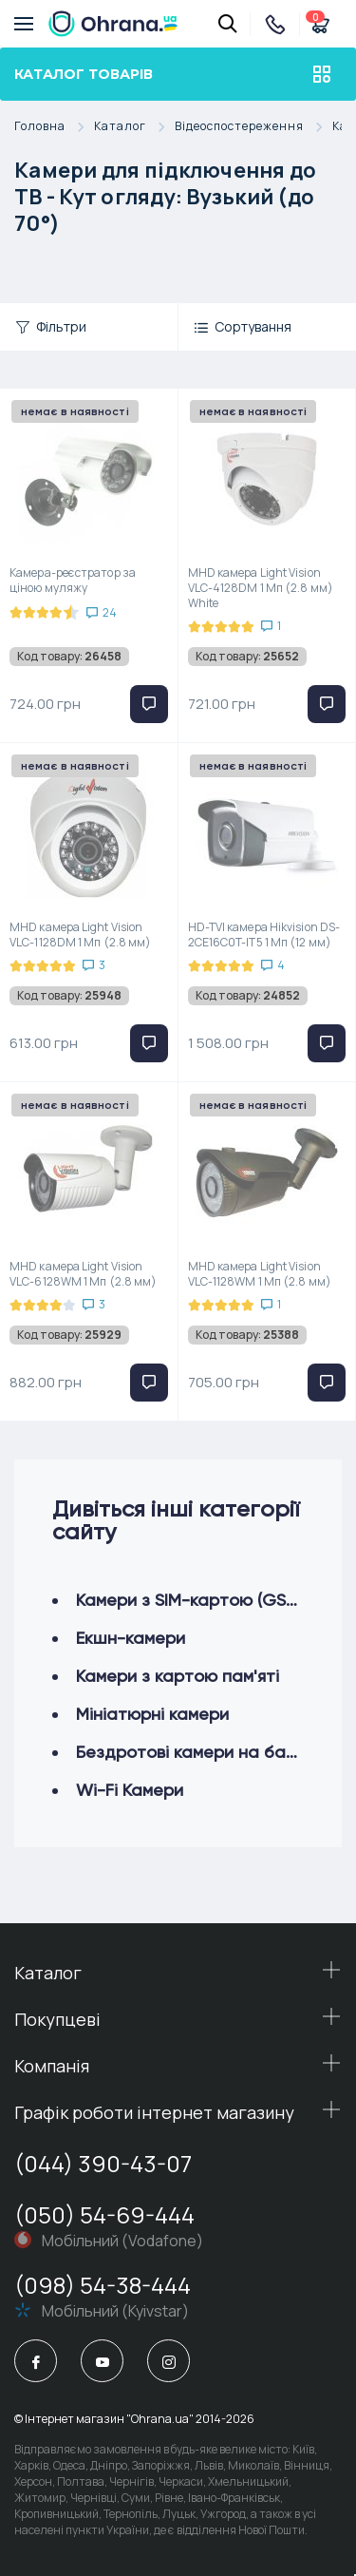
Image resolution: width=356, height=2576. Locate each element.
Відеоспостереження (253, 127)
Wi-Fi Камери (129, 1790)
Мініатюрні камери (152, 1714)
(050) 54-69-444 (104, 2214)
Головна (54, 127)
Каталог (134, 127)
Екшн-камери (130, 1638)
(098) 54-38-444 (102, 2284)
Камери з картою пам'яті (177, 1676)
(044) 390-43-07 (103, 2163)
